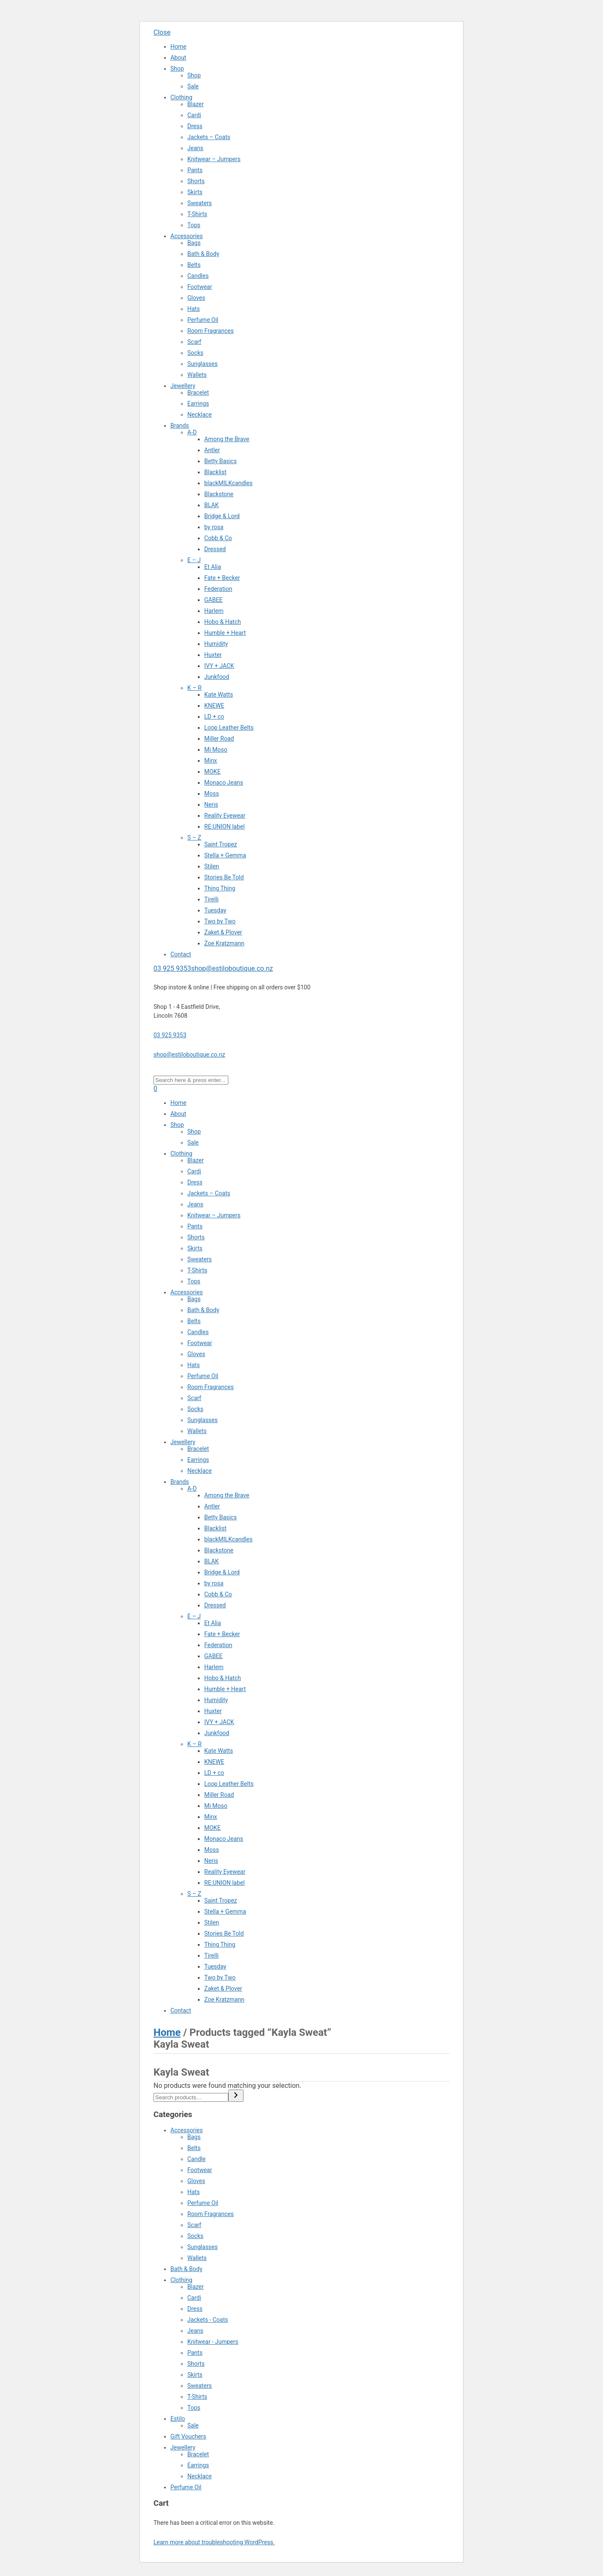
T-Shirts (197, 214)
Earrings (198, 403)
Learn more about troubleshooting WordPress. (214, 2542)
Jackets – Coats (208, 137)
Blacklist (215, 472)
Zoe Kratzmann (224, 943)
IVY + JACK (219, 665)
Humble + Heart (225, 632)
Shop (177, 68)
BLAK (211, 505)
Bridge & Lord (222, 516)
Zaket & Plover (223, 932)
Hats (193, 308)
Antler (212, 450)
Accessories (186, 236)
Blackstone (218, 494)
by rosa (213, 527)
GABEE (213, 599)
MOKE (212, 771)
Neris (211, 804)
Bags (193, 242)
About (178, 57)
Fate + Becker (222, 577)
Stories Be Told (224, 877)
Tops (193, 225)
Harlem (213, 610)
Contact (180, 954)
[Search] (236, 2096)
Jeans (195, 148)
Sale (193, 86)
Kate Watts (218, 694)
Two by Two (220, 921)
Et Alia (212, 566)
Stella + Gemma (225, 855)
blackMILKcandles (228, 483)
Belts (193, 264)
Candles (197, 275)
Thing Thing (219, 888)
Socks (195, 352)
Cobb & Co (218, 538)
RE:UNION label (224, 826)
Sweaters (199, 203)
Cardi (194, 115)
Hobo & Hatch (222, 621)
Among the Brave (226, 439)
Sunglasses (202, 363)
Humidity (216, 643)
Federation (218, 588)
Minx (210, 760)
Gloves (196, 297)
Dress (195, 126)
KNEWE (214, 705)
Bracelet (198, 392)
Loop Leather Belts (229, 727)
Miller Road (219, 738)
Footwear (199, 286)
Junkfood (216, 676)
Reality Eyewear (224, 815)
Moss (211, 793)
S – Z (194, 837)
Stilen (211, 866)
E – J (194, 560)
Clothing (181, 97)
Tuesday (215, 910)
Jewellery (182, 385)
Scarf (194, 341)
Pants (195, 170)
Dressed (215, 549)
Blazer (195, 104)
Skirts (195, 192)
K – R (194, 687)
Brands (179, 425)
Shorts (196, 181)
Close (161, 32)
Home (178, 46)
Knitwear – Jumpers (214, 159)
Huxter (213, 654)
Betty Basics (220, 461)
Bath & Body (203, 253)
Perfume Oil (202, 319)
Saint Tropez (220, 844)
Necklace (199, 414)
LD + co (214, 716)
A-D (192, 432)
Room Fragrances (210, 330)
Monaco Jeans (223, 782)
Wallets (197, 374)
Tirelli (211, 899)
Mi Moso (215, 749)
